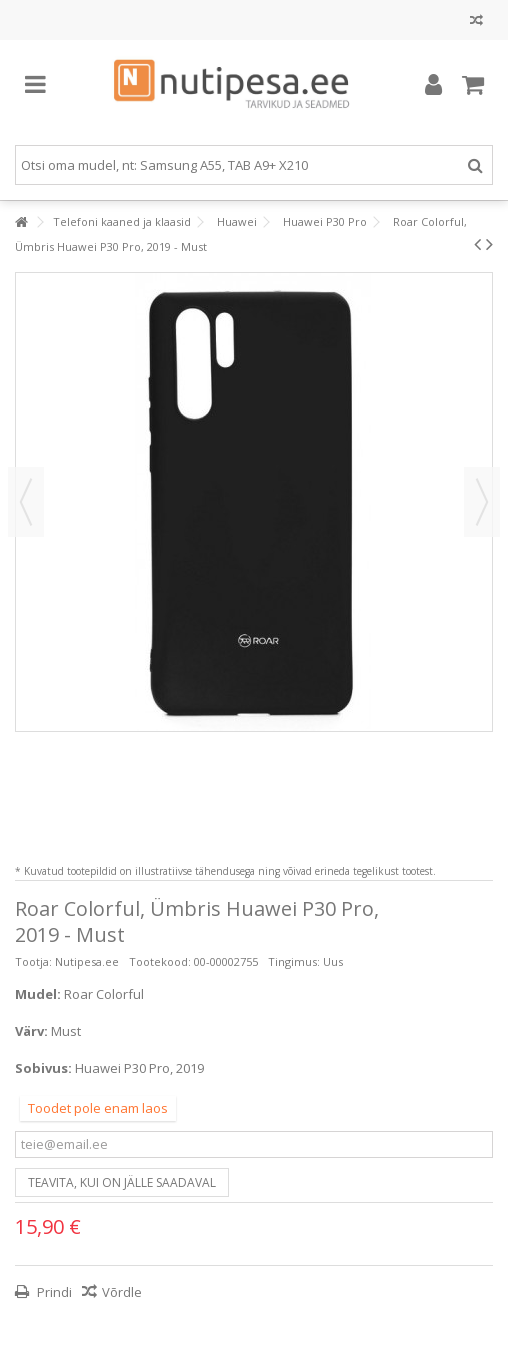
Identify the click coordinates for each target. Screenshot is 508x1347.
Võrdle (122, 1292)
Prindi (53, 1292)
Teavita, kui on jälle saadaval (122, 1182)
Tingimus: (294, 961)
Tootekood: (160, 961)
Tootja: (33, 961)
